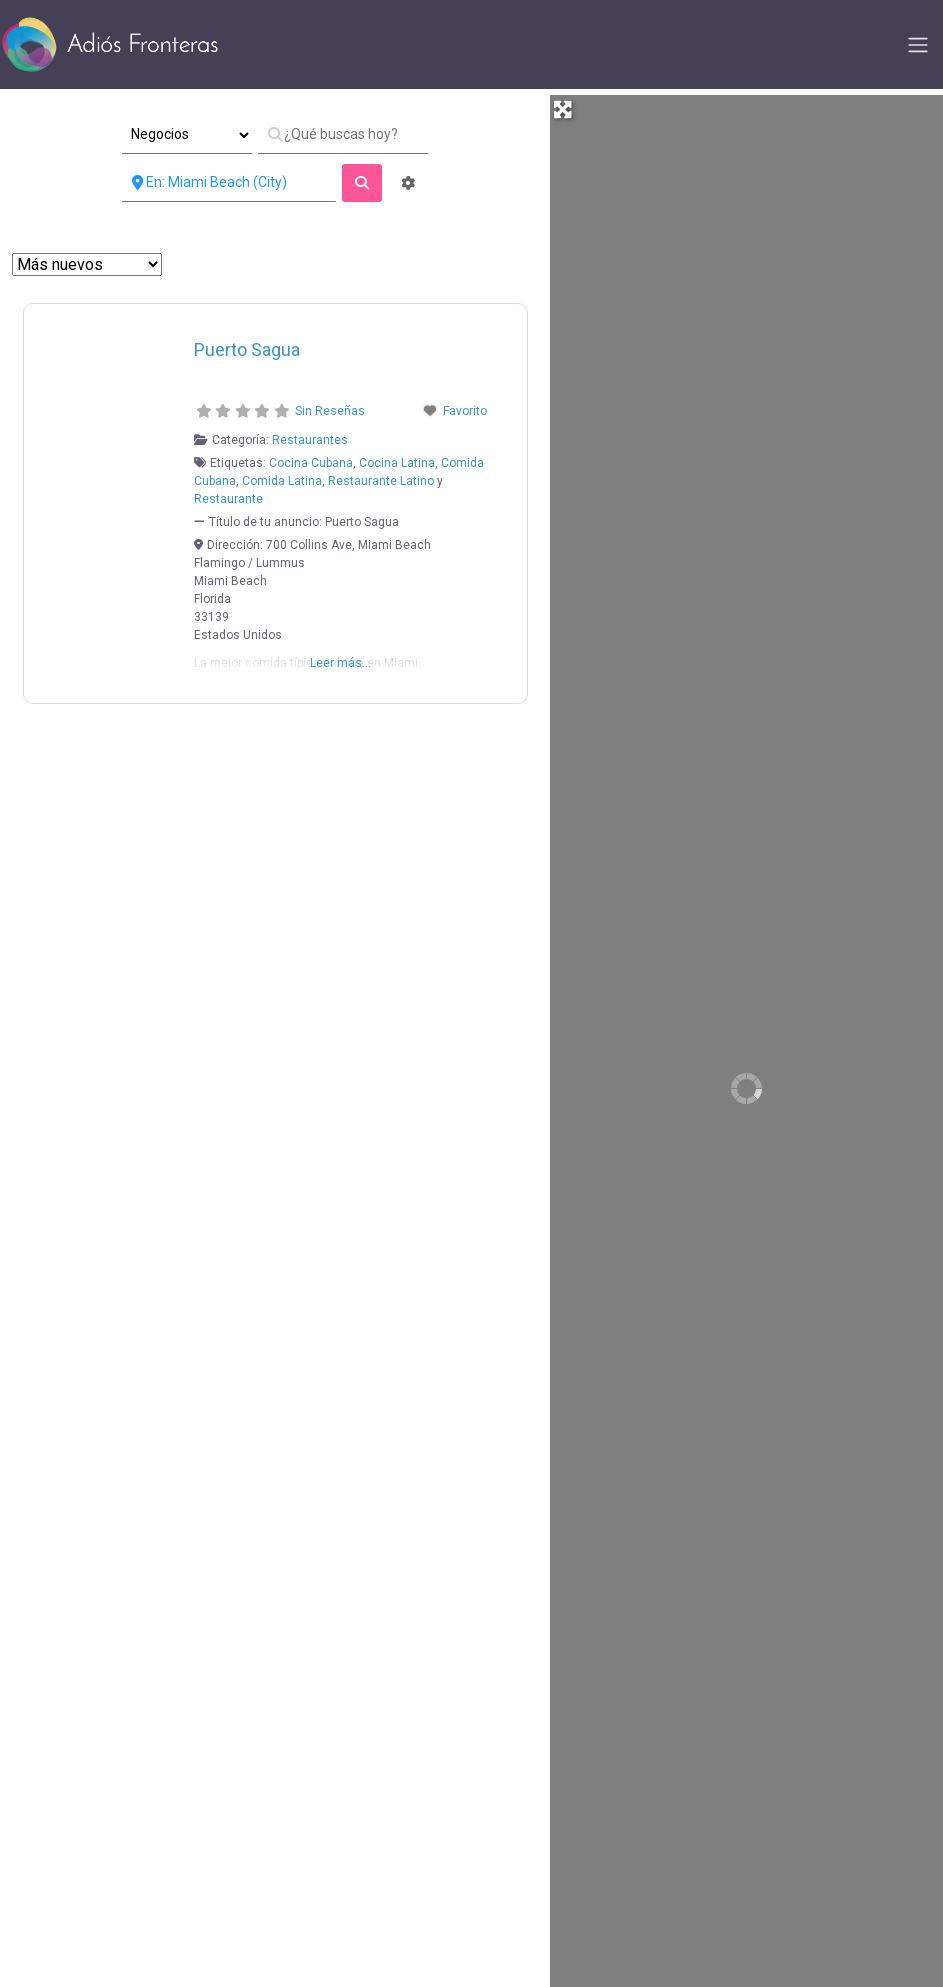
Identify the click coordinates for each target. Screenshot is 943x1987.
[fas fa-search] (362, 183)
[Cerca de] (229, 183)
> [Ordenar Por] (87, 264)
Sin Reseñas (330, 411)
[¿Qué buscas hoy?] (343, 135)
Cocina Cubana (311, 463)
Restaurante (228, 499)
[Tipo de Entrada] (187, 135)
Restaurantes (310, 440)
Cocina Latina (397, 463)
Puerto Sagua (247, 349)
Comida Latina (282, 481)
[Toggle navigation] (918, 45)
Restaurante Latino (381, 481)
